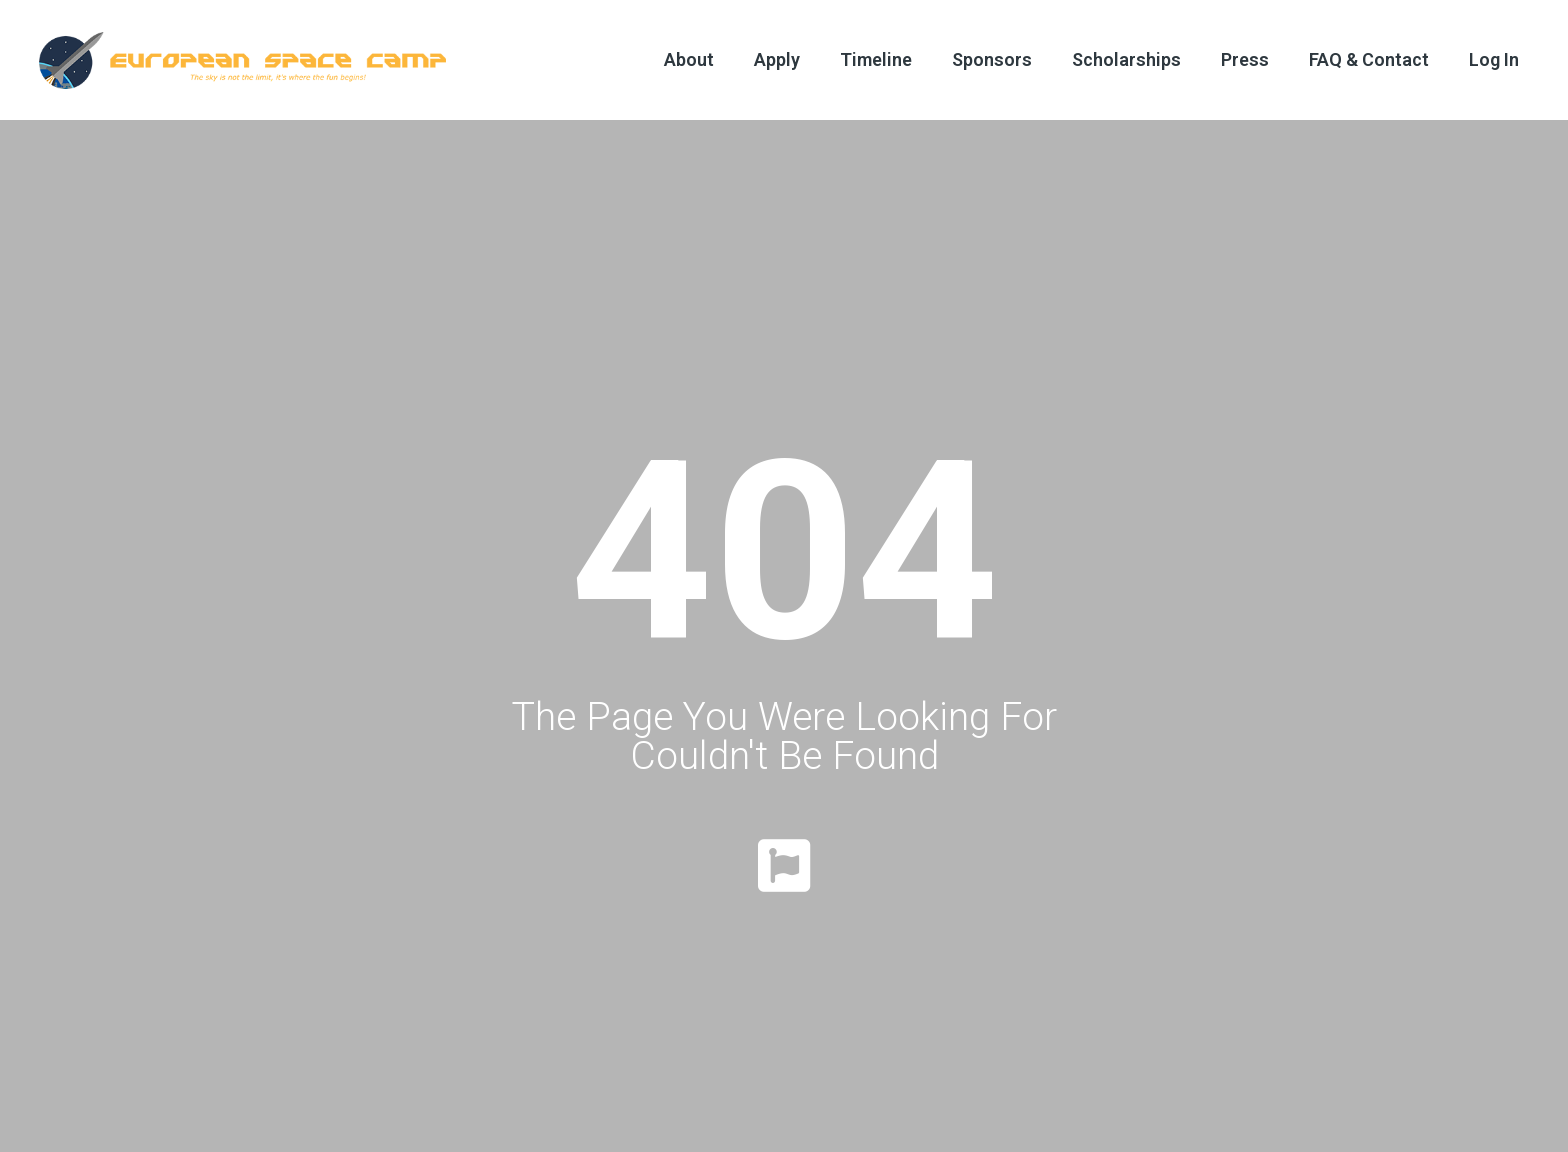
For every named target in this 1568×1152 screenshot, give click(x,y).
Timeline (876, 59)
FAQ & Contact (1369, 59)
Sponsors (992, 59)
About (689, 59)
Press (1245, 59)
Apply (777, 59)
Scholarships (1126, 59)
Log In (1494, 59)
